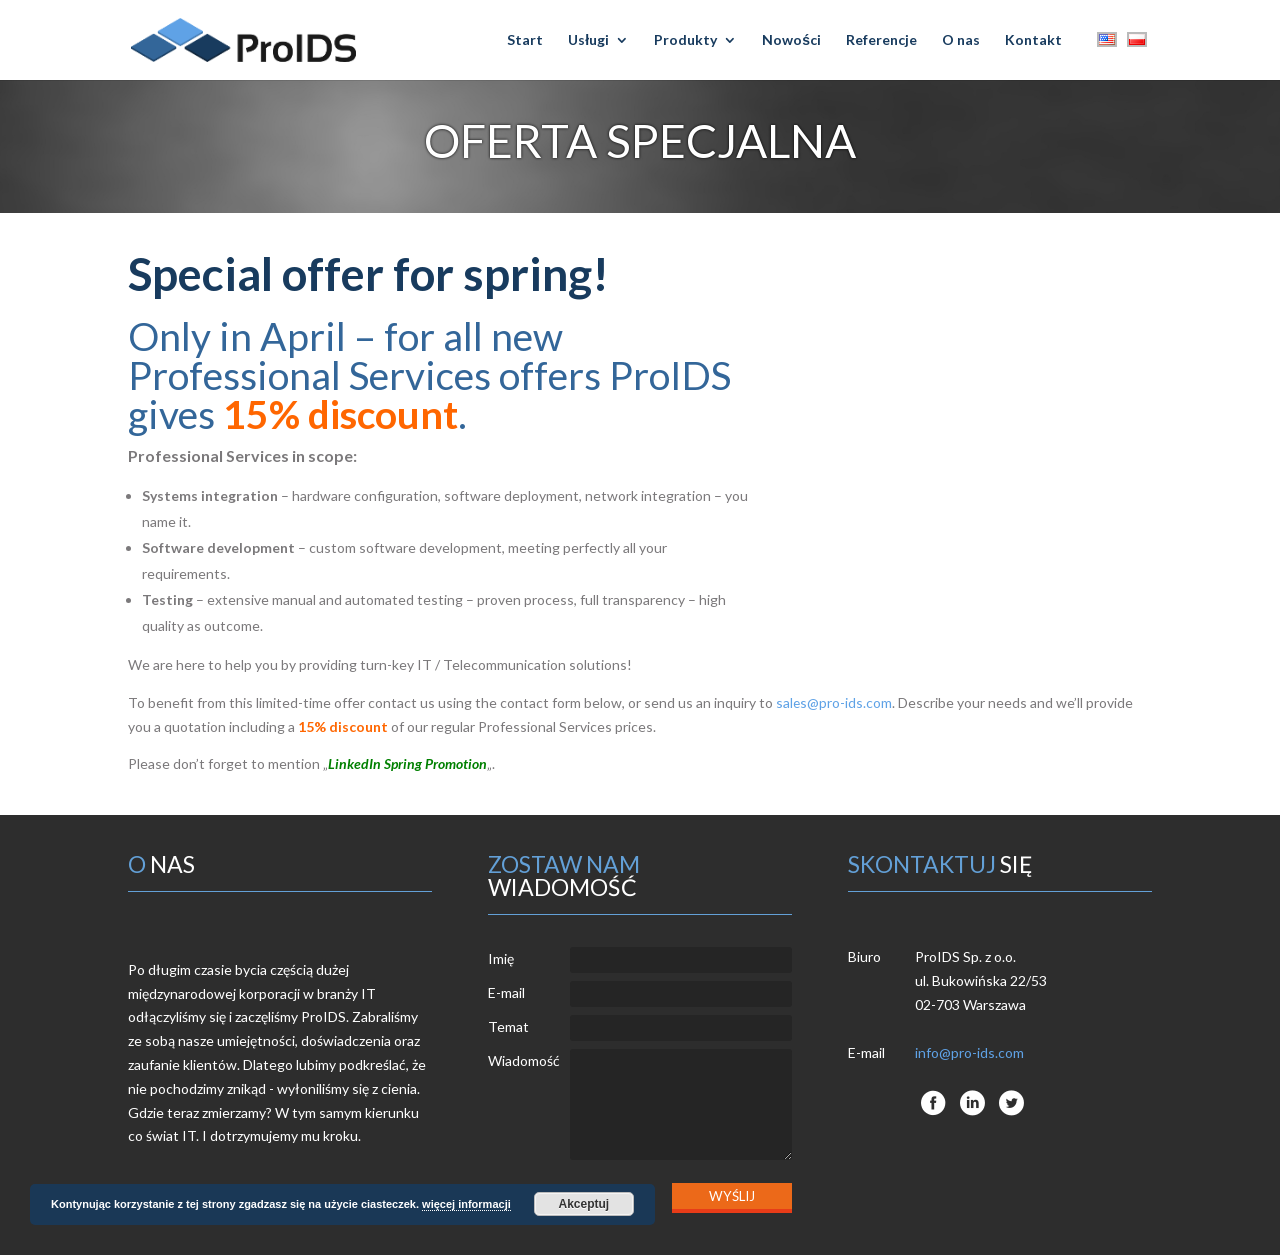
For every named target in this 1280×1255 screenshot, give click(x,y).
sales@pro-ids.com (834, 702)
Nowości (791, 40)
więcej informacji (466, 1204)
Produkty (685, 40)
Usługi (588, 40)
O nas (961, 40)
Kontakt (1033, 40)
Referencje (881, 40)
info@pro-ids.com (969, 1052)
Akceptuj (583, 1204)
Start (525, 40)
